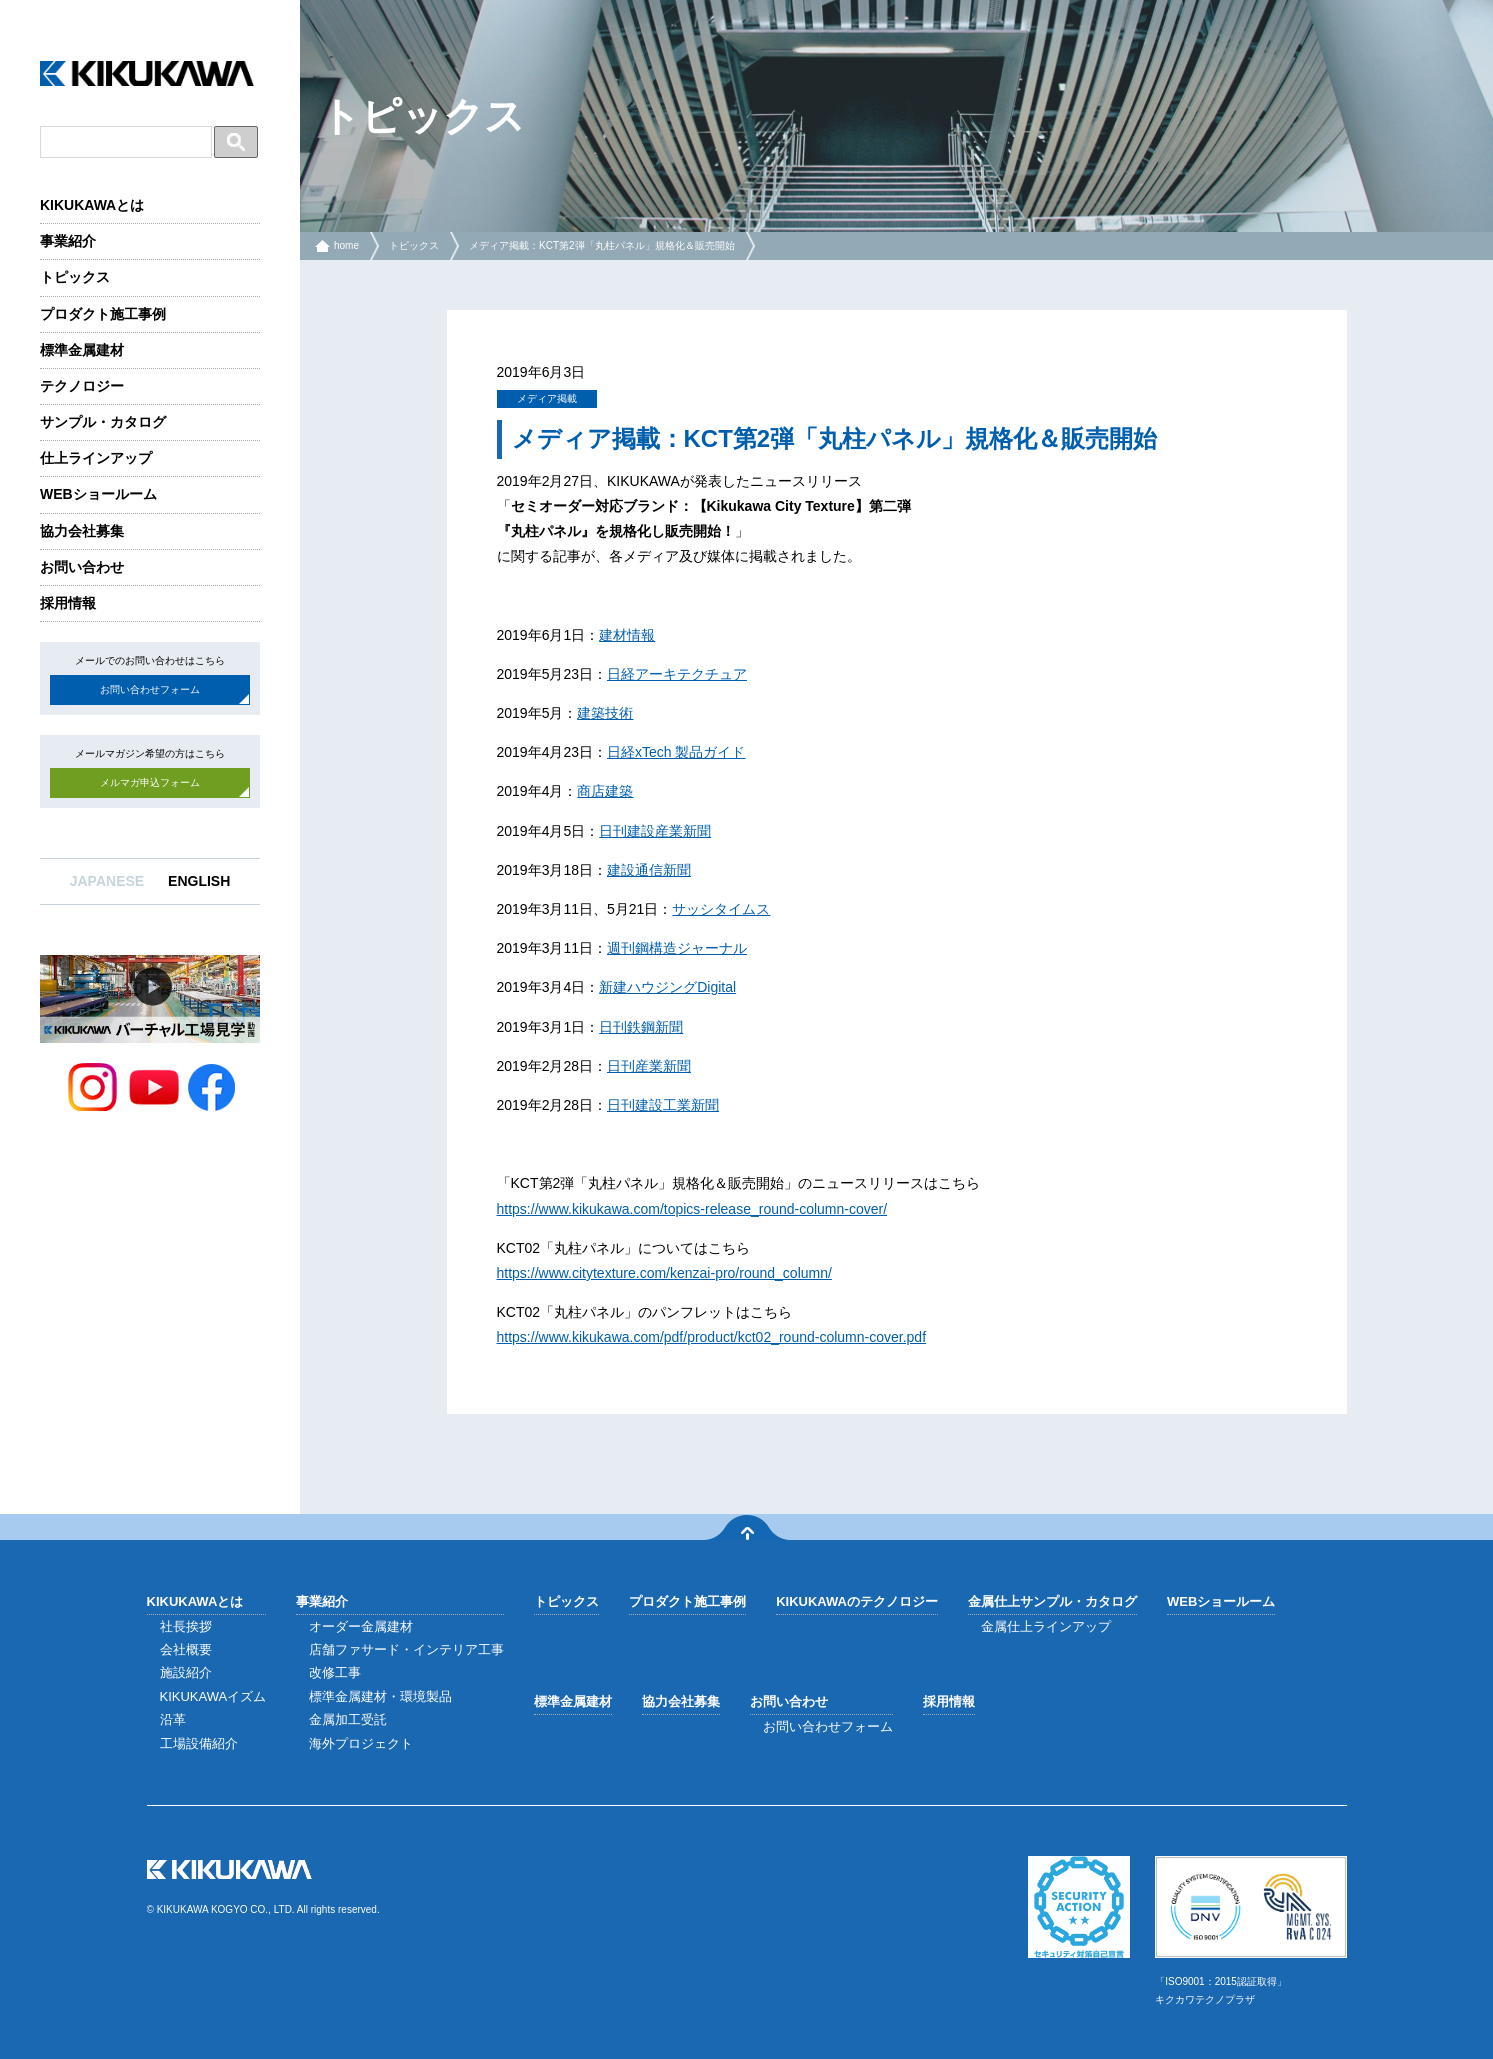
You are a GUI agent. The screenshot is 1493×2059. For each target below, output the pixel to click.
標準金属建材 (82, 350)
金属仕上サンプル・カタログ (1052, 1601)
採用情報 (68, 603)
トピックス (75, 277)
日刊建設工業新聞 (663, 1105)
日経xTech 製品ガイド (676, 752)
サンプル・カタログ (103, 422)
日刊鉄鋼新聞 (641, 1027)
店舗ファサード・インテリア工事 (406, 1649)
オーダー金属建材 (361, 1626)
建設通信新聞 (649, 870)
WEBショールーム (98, 494)
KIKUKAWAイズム (213, 1696)
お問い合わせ (82, 567)
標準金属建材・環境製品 (380, 1696)
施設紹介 (186, 1672)
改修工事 (335, 1672)
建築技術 (605, 713)
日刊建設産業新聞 (655, 831)
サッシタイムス (721, 909)
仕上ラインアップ (96, 458)
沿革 (173, 1719)
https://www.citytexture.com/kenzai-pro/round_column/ (664, 1273)
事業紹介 (68, 241)
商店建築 (605, 791)
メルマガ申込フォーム (150, 782)
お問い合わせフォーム (150, 689)
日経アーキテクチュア (677, 674)
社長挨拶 (186, 1626)
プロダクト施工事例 (103, 314)
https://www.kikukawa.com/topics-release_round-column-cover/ (692, 1209)
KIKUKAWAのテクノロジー (857, 1601)
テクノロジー (82, 386)
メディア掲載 (547, 398)
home (346, 245)
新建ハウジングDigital (667, 987)
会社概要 (186, 1649)
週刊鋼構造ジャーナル (677, 948)
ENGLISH (199, 881)
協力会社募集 (82, 531)
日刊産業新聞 (649, 1066)
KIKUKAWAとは (92, 205)
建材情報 (627, 635)
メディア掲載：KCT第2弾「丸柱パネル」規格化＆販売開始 (602, 245)
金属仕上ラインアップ (1046, 1626)
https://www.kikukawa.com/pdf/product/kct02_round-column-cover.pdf (712, 1337)
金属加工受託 (348, 1719)
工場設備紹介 (199, 1743)
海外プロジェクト (361, 1743)
